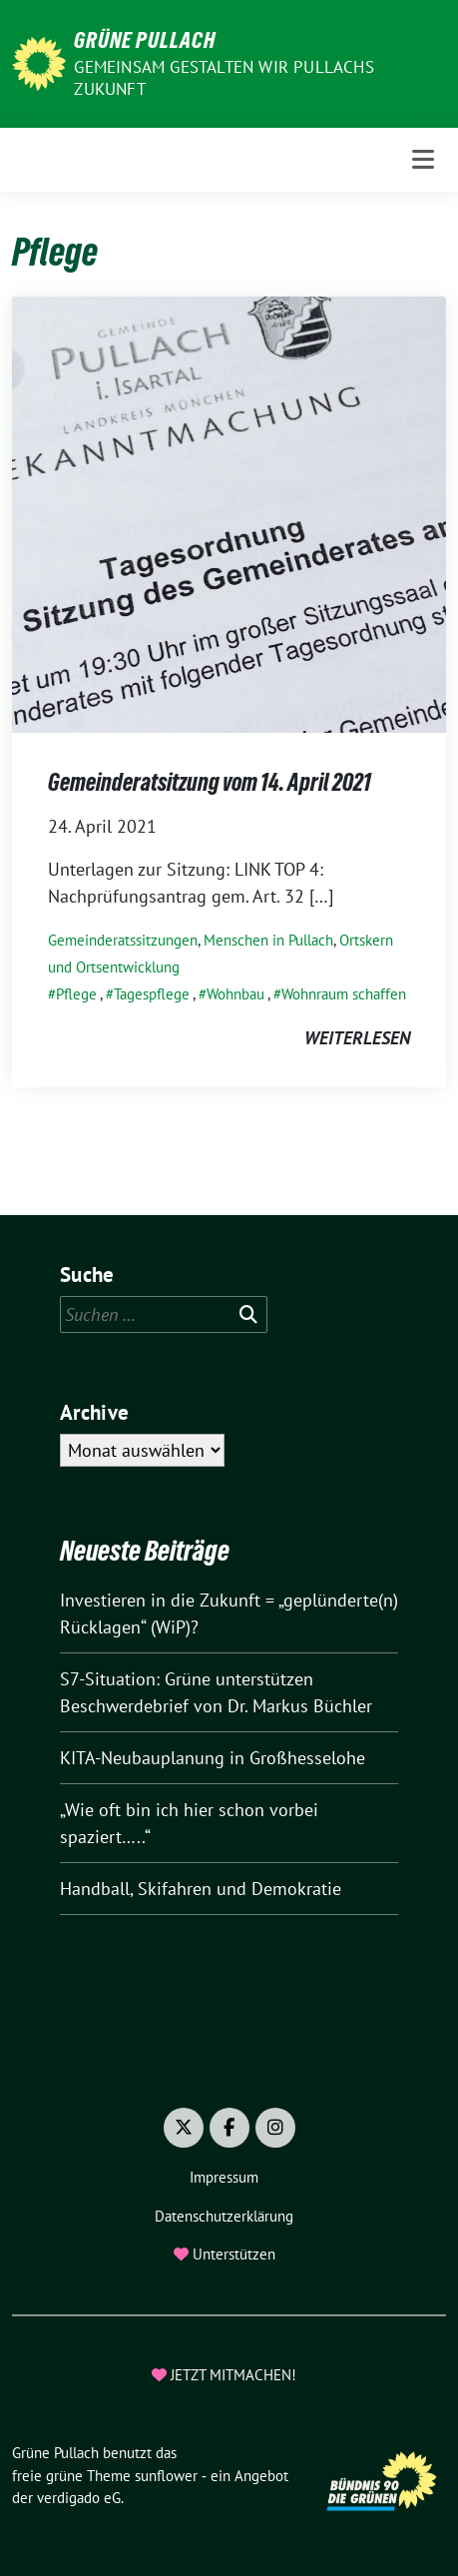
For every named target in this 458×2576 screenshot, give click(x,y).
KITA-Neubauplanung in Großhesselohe (212, 1757)
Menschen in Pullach (268, 940)
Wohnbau (235, 993)
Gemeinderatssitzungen (123, 940)
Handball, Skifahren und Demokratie (200, 1888)
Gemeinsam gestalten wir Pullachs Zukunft (223, 78)
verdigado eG (79, 2497)
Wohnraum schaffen (343, 993)
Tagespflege (152, 993)
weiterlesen (357, 1037)
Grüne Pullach (145, 40)
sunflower (166, 2475)
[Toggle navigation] (423, 159)
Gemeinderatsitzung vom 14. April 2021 (209, 782)
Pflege (76, 993)
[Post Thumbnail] (229, 512)
